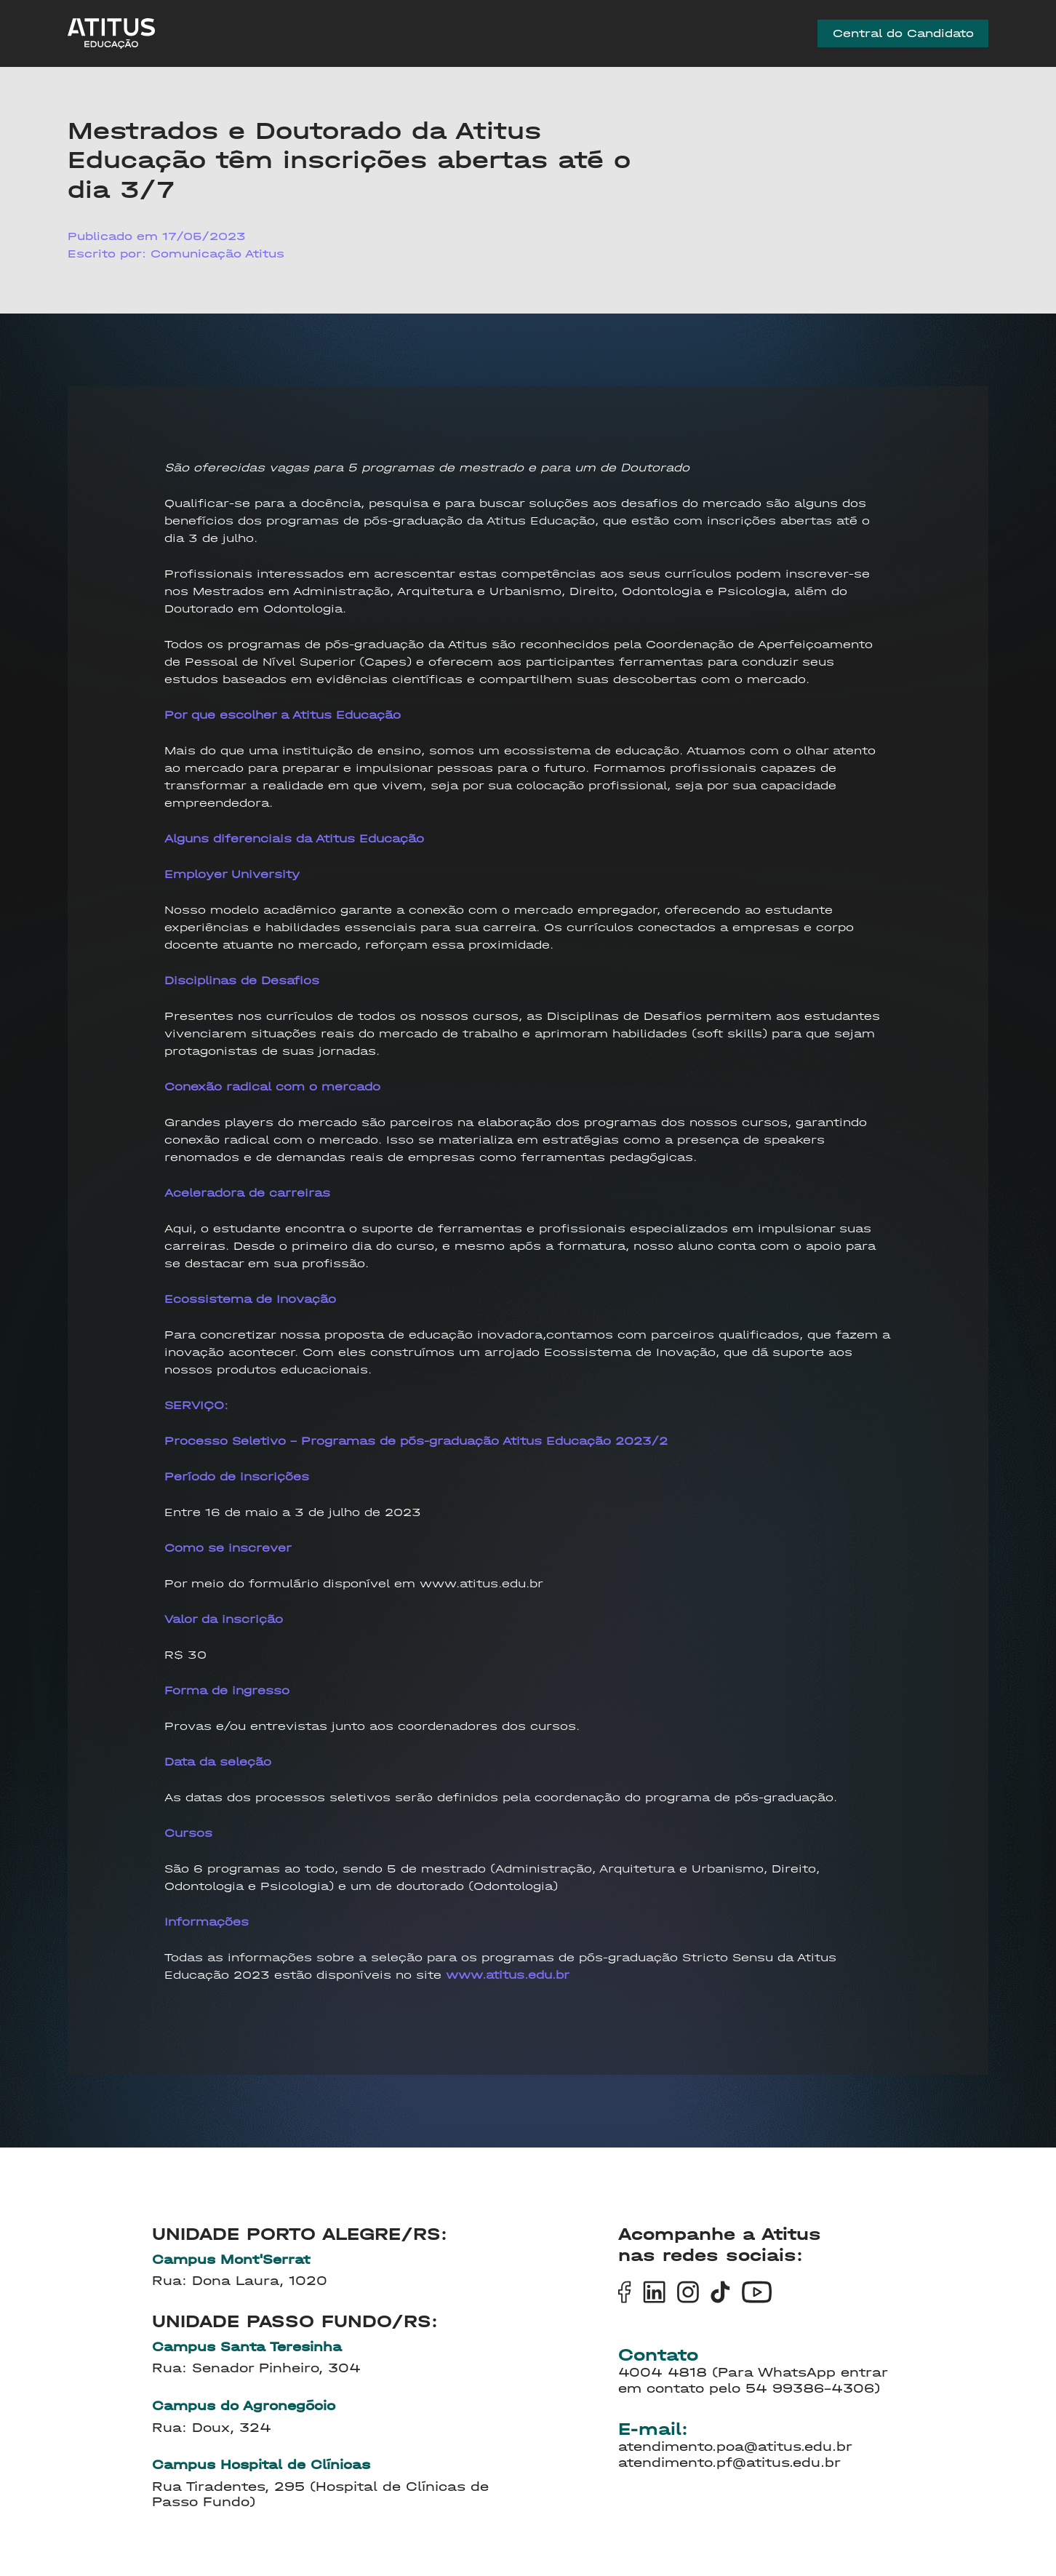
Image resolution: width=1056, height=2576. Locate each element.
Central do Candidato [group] (902, 36)
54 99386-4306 (809, 2388)
